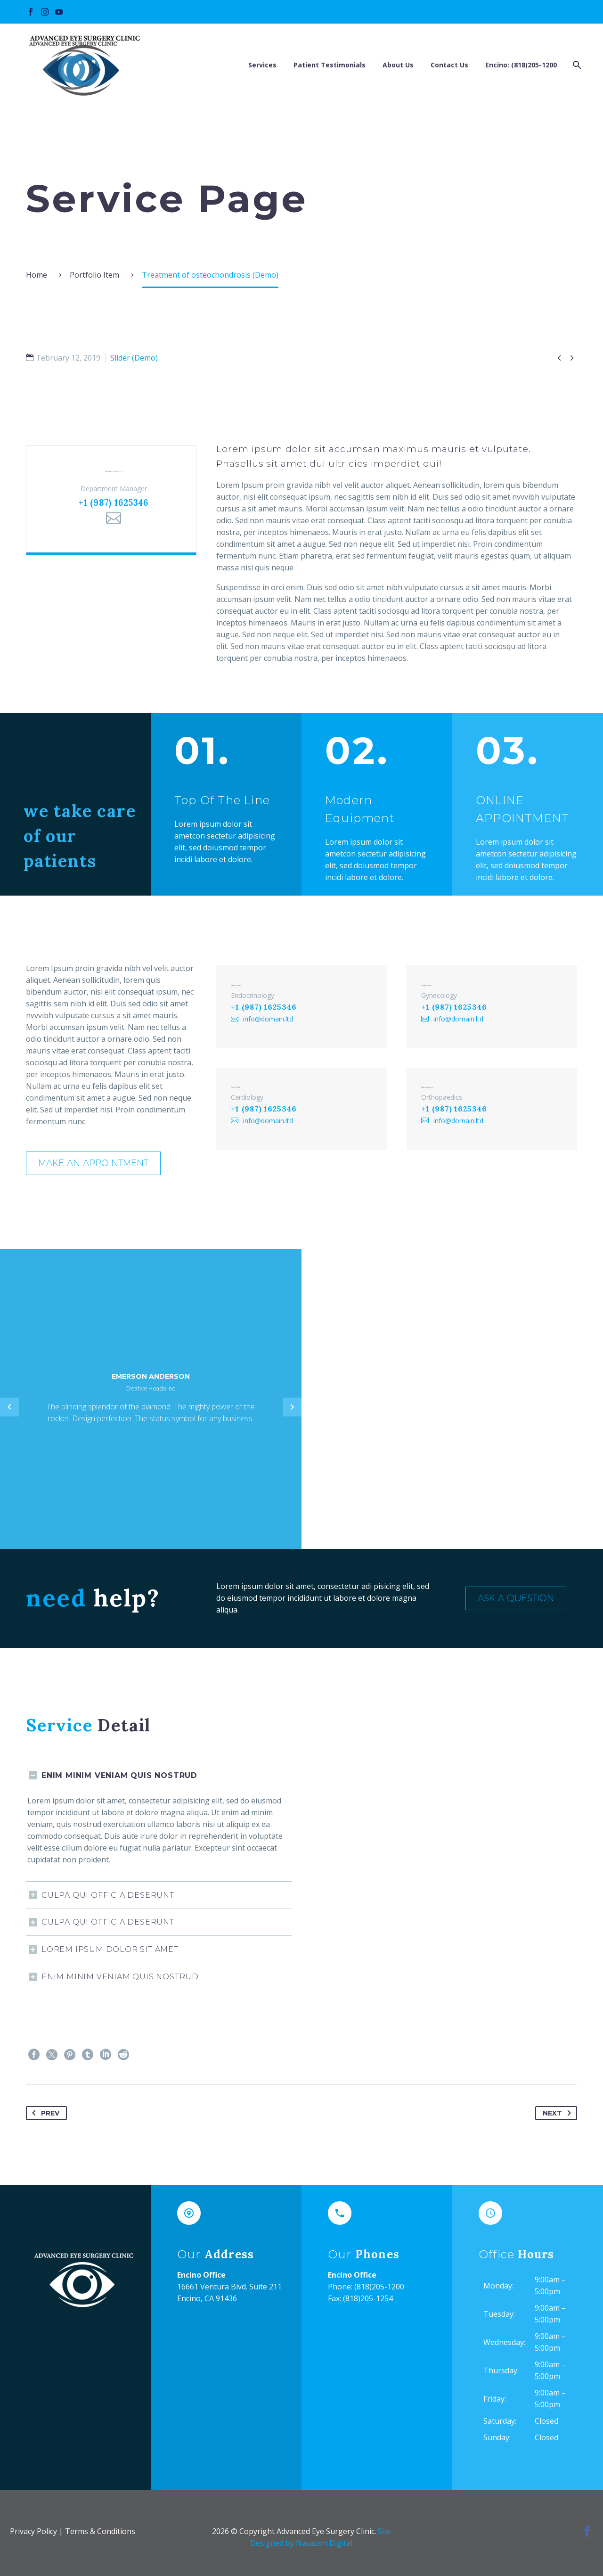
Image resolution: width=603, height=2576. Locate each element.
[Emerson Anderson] (111, 506)
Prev (43, 2113)
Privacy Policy (33, 2531)
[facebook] (587, 2531)
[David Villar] (301, 1098)
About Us (398, 64)
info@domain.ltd (261, 1022)
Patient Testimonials (329, 64)
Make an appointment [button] (97, 1163)
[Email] (113, 532)
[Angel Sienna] (492, 1003)
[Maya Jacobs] (492, 1098)
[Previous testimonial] (9, 1407)
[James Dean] (301, 1003)
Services (262, 64)
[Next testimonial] (292, 1407)
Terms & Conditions (100, 2531)
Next (559, 2113)
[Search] (576, 65)
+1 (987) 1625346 (113, 516)
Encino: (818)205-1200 (521, 64)
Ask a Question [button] (520, 1598)
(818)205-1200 (379, 2286)
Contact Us (449, 64)
